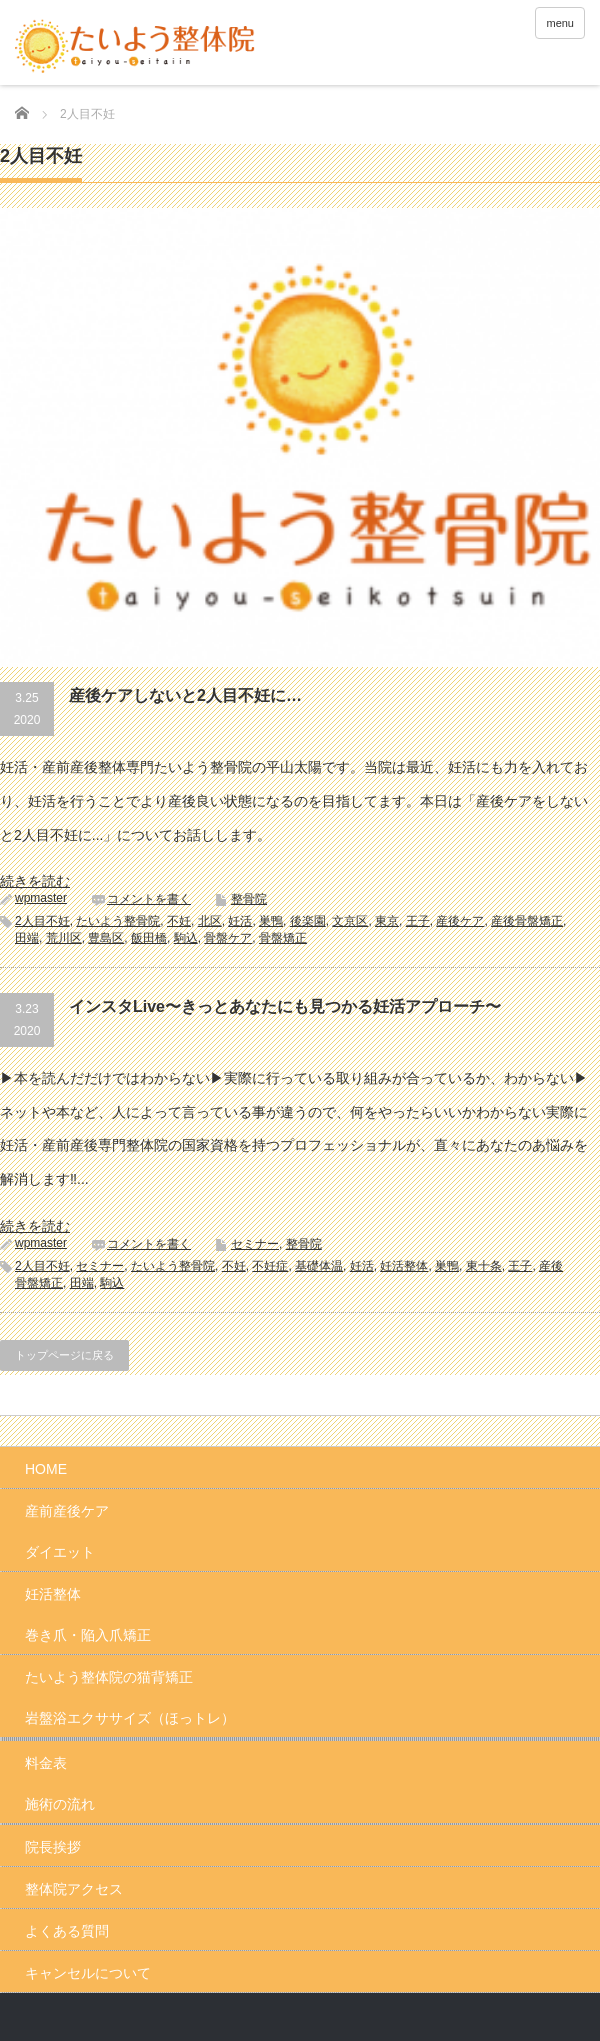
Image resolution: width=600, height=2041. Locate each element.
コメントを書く (149, 899)
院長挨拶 (53, 1847)
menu (560, 23)
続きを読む (35, 881)
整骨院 (249, 899)
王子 (418, 921)
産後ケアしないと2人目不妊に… (185, 695)
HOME (46, 1469)
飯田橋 (149, 938)
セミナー (255, 1244)
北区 (210, 921)
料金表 (46, 1763)
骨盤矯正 (283, 938)
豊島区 (106, 938)
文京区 (350, 921)
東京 (387, 921)
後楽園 (308, 921)
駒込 (186, 938)
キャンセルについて (88, 1973)
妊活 (240, 921)
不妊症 (270, 1266)
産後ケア (460, 921)
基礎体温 (319, 1266)
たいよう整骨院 (118, 921)
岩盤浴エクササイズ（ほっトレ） (130, 1718)
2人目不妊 (42, 921)
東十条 (484, 1266)
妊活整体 (404, 1266)
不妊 (179, 921)
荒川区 (64, 938)
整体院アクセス (74, 1889)
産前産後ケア (67, 1511)
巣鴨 (271, 921)
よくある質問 (67, 1931)
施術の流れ (60, 1804)
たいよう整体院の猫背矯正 (109, 1677)
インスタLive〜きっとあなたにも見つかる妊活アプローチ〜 (285, 1006)
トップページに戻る (64, 1355)
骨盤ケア (228, 938)
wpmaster (41, 898)
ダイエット (60, 1552)
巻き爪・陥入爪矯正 (88, 1635)
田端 (27, 938)
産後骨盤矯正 (527, 921)
